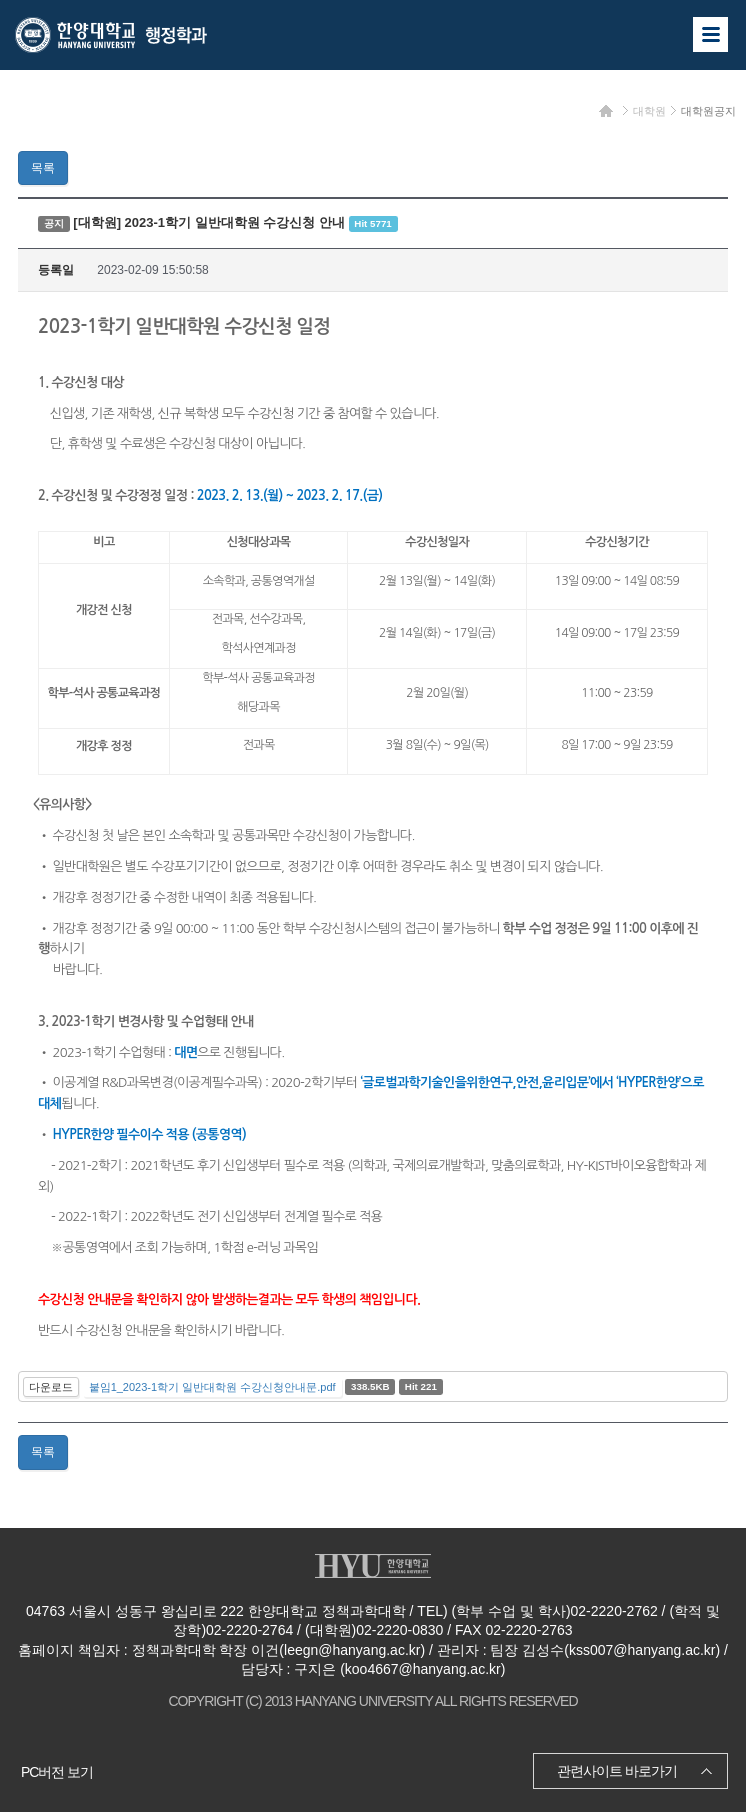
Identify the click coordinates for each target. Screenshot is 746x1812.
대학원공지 (708, 111)
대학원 (649, 111)
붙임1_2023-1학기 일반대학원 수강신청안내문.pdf (212, 1387)
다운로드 (51, 1387)
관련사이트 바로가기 (617, 1771)
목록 (43, 168)
